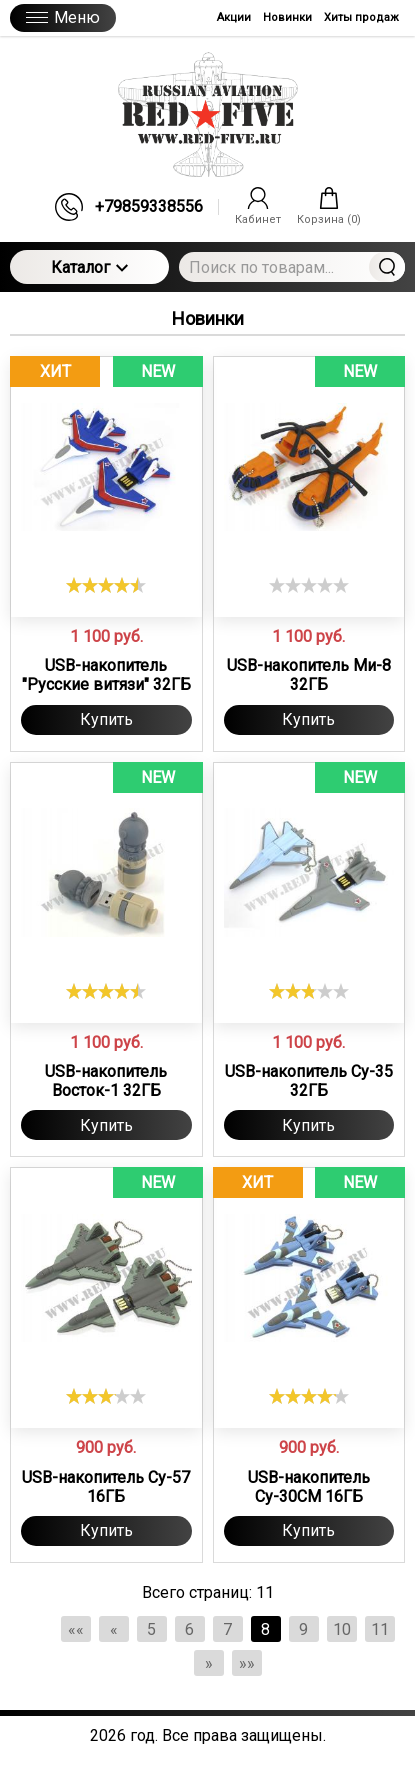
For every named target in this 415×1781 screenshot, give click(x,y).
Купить (106, 719)
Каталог (89, 267)
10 (342, 1629)
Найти (387, 267)
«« (76, 1629)
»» (247, 1663)
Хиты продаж (361, 17)
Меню (63, 17)
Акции (234, 17)
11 (380, 1629)
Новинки (287, 17)
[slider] (106, 585)
